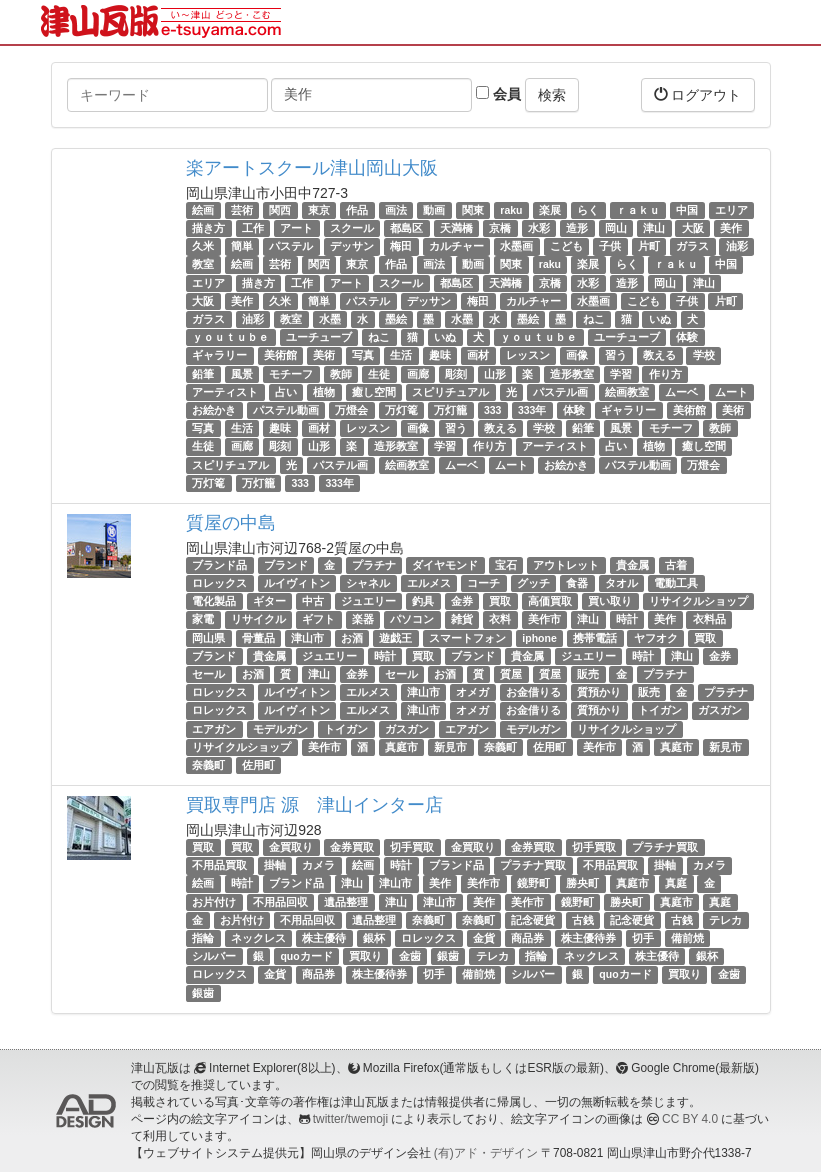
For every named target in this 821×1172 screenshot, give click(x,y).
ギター (269, 601)
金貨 (484, 938)
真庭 (676, 884)
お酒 (352, 638)
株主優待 (324, 938)
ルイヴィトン (297, 583)
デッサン (352, 246)
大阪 (693, 228)
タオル (621, 583)
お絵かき (214, 410)
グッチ (533, 583)
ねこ (594, 319)
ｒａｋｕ (638, 210)
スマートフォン (467, 638)
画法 (396, 210)
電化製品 (214, 601)
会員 (498, 94)
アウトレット (566, 565)
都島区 (406, 228)
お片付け (214, 902)
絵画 (203, 210)
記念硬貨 (533, 920)
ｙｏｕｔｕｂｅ (230, 337)
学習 (621, 374)
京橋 (500, 228)
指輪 (203, 938)
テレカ (725, 920)
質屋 (511, 674)
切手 (643, 938)
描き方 (208, 228)
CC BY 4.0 (690, 1119)
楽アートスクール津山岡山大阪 (312, 168)
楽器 (363, 620)
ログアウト (698, 94)
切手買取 (412, 847)
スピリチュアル (450, 392)
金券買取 (352, 847)
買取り (365, 956)
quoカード (306, 956)
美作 (731, 228)
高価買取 (550, 601)
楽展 (550, 210)
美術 (324, 355)
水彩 (539, 228)
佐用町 (549, 747)
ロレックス (219, 583)
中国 (687, 210)
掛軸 (275, 865)
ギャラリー (219, 355)
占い (286, 392)
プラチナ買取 (665, 847)
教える (659, 355)
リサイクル (258, 620)
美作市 (544, 620)
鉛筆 (203, 374)
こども (566, 246)
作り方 (665, 374)
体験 (687, 337)
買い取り (610, 601)
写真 (363, 355)
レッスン (528, 355)
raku (511, 210)
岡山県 (208, 638)
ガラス (692, 246)
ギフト (318, 620)
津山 (654, 228)
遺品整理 (346, 902)
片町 (649, 246)
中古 (313, 601)
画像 (577, 355)
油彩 (737, 246)
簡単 (242, 246)
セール (208, 674)
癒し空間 (374, 392)
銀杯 (374, 938)
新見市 (450, 747)
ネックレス (258, 938)
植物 (324, 392)
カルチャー (456, 246)
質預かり (599, 692)
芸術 (242, 210)
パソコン (412, 620)
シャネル (368, 583)
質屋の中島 (231, 523)
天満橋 (456, 228)
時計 (627, 620)
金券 (462, 601)
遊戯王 (395, 638)
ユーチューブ (319, 337)
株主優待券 (588, 938)
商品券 (527, 938)
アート (296, 228)
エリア (731, 210)
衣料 (500, 620)
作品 (357, 210)
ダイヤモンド (445, 565)
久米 (203, 246)
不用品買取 (219, 865)
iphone (539, 638)
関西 (280, 210)
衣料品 (709, 620)
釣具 (423, 601)
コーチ (483, 583)
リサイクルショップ (698, 601)
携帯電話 (595, 638)
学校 (704, 355)
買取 (500, 601)
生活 (401, 355)
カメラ (318, 865)
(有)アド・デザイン (486, 1153)
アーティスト (225, 392)
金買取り (291, 847)
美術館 (280, 355)
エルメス (429, 583)
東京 (319, 210)
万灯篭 (401, 410)
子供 (610, 246)
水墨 (330, 319)
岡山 (616, 228)
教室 (203, 265)
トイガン (660, 710)
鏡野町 (533, 884)
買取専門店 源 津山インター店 (314, 805)
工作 (253, 228)
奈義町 (500, 747)
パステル (291, 246)
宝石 (506, 565)
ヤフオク (656, 638)
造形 (577, 228)
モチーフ (291, 374)
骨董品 (258, 638)
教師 (341, 374)
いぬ (660, 319)
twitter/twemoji (350, 1119)
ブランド (286, 565)
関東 (473, 210)
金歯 (410, 956)
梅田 (401, 246)
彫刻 (456, 374)
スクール (352, 228)
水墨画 (516, 246)
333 (493, 410)
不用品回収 (280, 902)
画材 (478, 355)
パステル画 (560, 392)
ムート (731, 392)
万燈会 (351, 410)
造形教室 (572, 374)
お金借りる (533, 692)
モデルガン (280, 729)
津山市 (307, 638)
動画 (434, 210)
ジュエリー (368, 601)
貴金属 (632, 565)
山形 (495, 374)
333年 (532, 410)
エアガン (214, 729)
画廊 (418, 374)
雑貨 (462, 620)
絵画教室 (627, 392)
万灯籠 (450, 410)
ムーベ (681, 392)
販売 (588, 674)
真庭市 (401, 747)
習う (616, 355)
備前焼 (687, 938)
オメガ (472, 692)
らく (588, 210)
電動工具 (676, 583)
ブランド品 (219, 565)
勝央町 (582, 884)
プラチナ (374, 565)
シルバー (214, 956)
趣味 (440, 355)
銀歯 (448, 956)
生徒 (379, 374)
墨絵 (396, 319)
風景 (242, 374)
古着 (676, 565)
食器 (577, 583)
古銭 (583, 920)
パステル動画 (286, 410)
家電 (203, 620)
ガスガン (720, 710)
